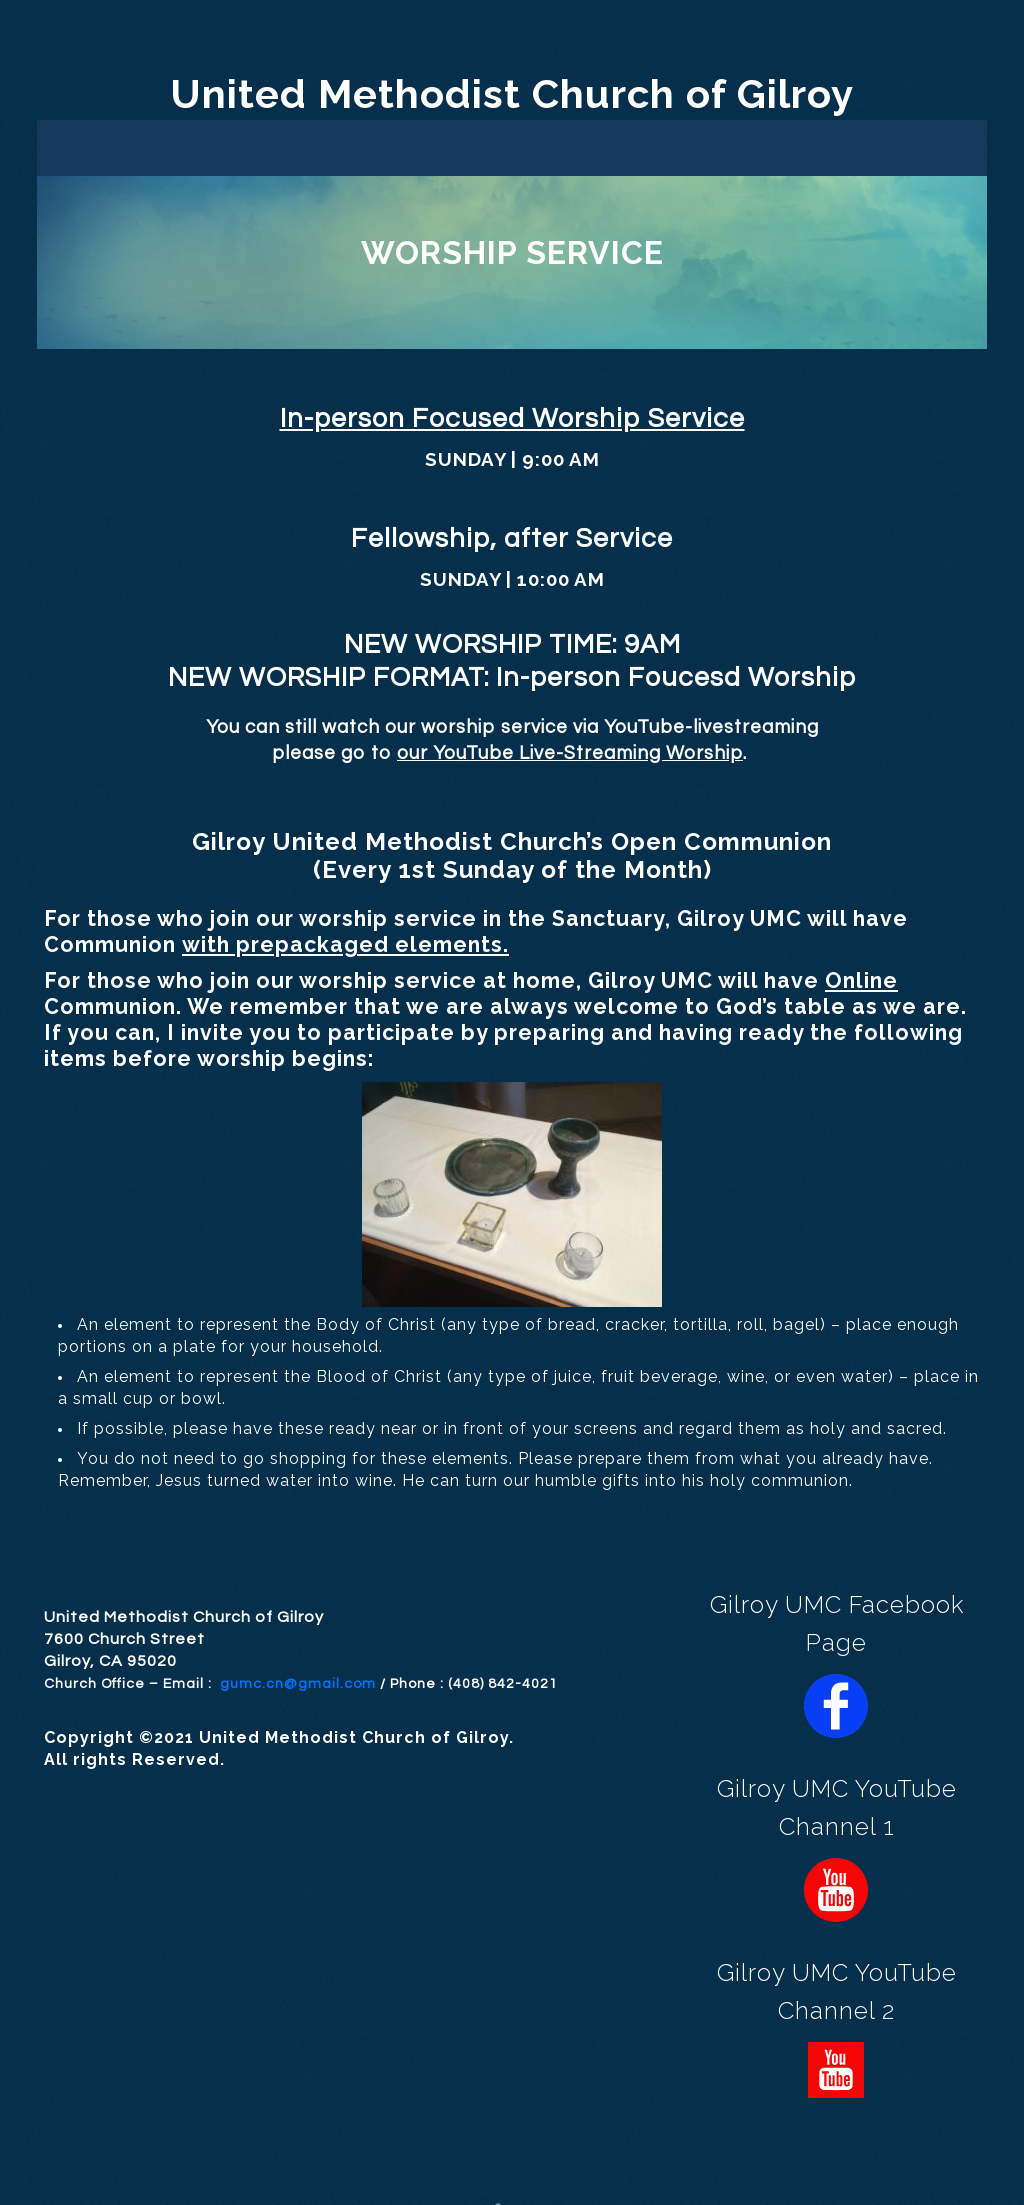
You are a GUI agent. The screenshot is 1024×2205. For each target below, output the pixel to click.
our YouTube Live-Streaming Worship (570, 753)
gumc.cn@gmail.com (298, 1684)
